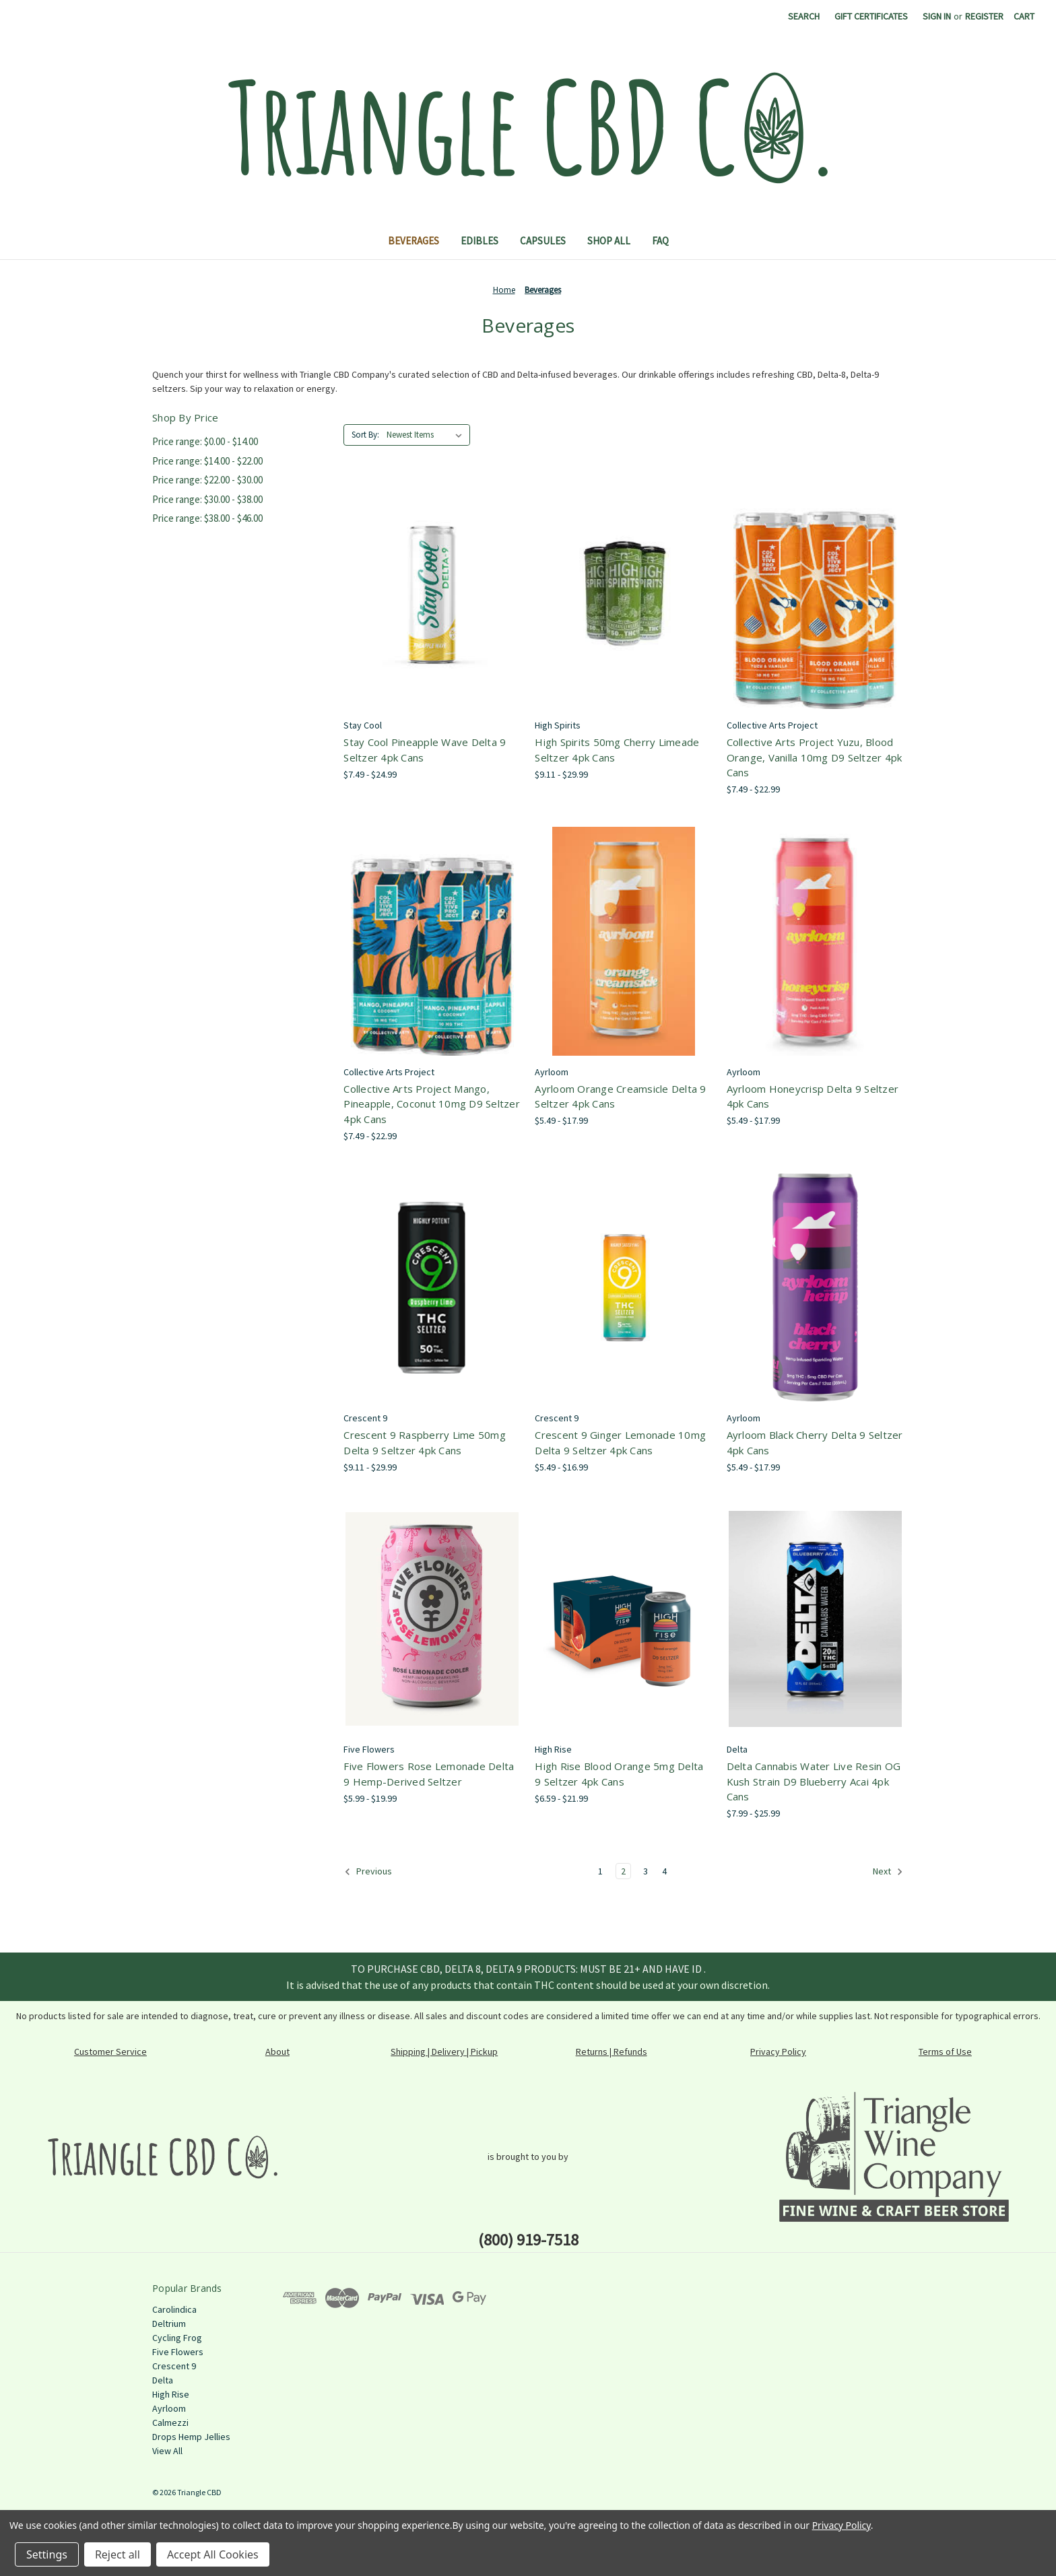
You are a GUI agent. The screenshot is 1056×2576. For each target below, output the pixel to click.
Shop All (608, 240)
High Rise (170, 2394)
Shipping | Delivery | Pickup (444, 2051)
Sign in (937, 16)
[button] (162, 2157)
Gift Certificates (871, 16)
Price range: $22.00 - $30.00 (207, 479)
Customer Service (110, 2051)
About (277, 2051)
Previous (368, 1871)
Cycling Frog (177, 2338)
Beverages (413, 240)
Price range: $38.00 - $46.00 (207, 518)
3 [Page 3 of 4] (645, 1871)
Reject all (117, 2554)
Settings (46, 2554)
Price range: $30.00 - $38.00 (207, 499)
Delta (162, 2380)
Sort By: (365, 434)
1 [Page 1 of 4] (600, 1871)
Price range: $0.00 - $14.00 (205, 441)
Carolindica (174, 2309)
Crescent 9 (174, 2366)
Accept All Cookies (213, 2554)
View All (167, 2451)
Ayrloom (169, 2408)
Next (888, 1871)
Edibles (479, 240)
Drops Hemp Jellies (191, 2437)
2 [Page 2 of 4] (623, 1871)
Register (984, 16)
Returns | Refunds (611, 2051)
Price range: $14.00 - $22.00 (207, 460)
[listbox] (427, 435)
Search (804, 16)
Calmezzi (170, 2422)
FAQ (660, 240)
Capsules (543, 240)
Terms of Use (945, 2051)
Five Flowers (177, 2352)
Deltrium (169, 2323)
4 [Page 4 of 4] (664, 1871)
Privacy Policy (778, 2051)
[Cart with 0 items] (1024, 16)
